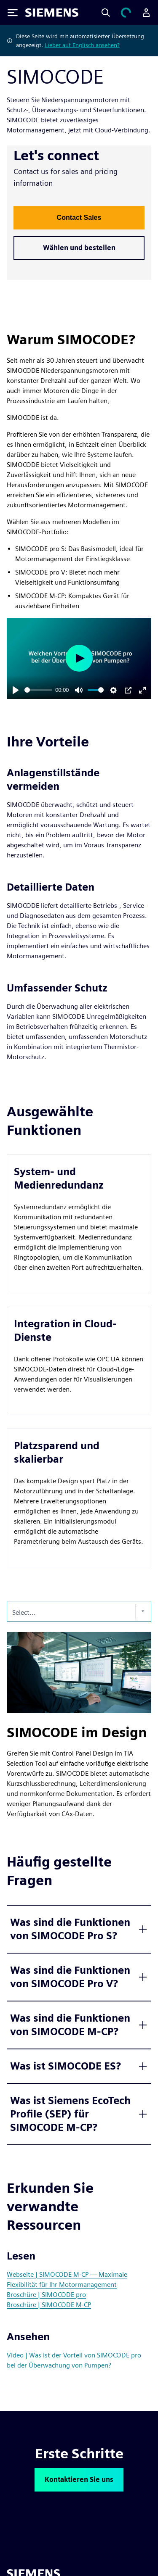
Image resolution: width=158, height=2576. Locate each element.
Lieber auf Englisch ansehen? (82, 45)
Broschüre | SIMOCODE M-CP (49, 2305)
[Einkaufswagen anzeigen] (126, 12)
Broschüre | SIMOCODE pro (46, 2295)
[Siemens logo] (51, 12)
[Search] (105, 12)
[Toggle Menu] (13, 12)
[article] (79, 1224)
